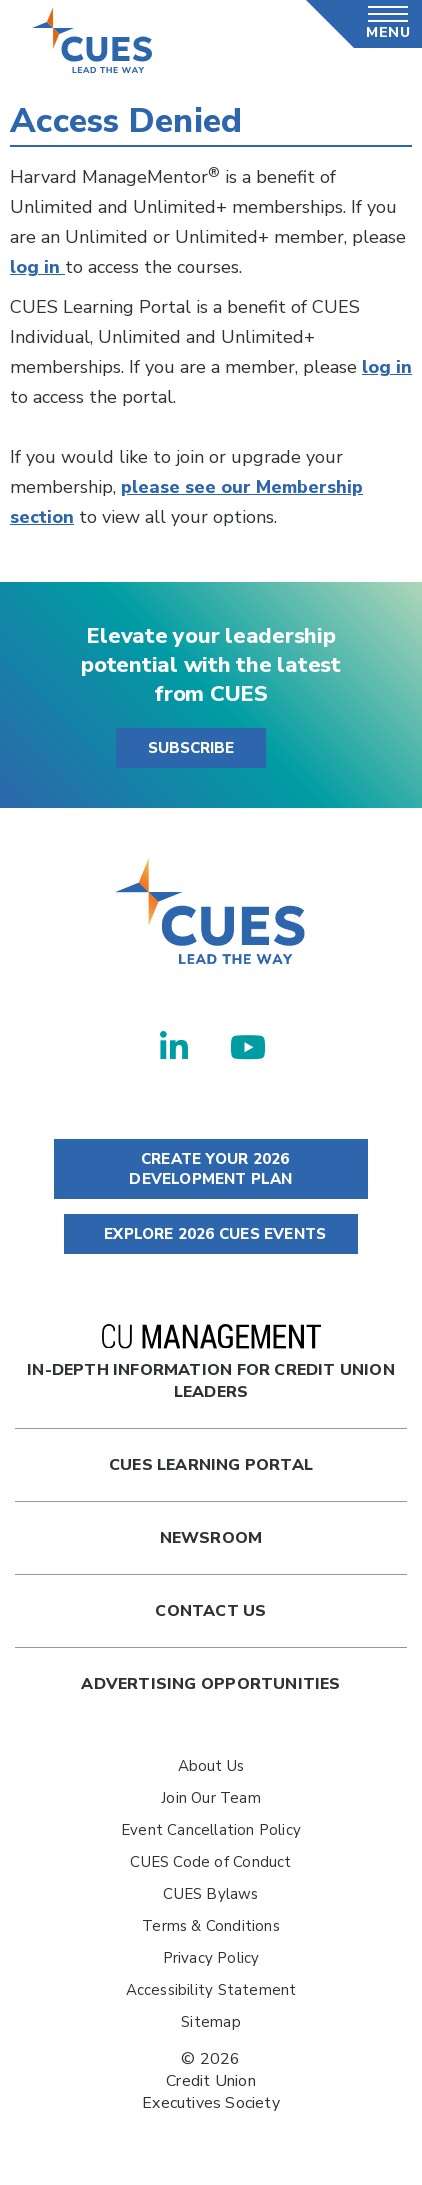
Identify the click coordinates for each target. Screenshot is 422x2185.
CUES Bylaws (210, 1894)
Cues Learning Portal (211, 1465)
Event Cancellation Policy (211, 1830)
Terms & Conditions (211, 1926)
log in (37, 267)
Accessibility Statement (211, 1990)
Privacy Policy (211, 1958)
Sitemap (210, 2022)
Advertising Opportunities (210, 1684)
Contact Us (210, 1611)
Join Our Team (211, 1798)
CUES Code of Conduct (210, 1862)
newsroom (211, 1538)
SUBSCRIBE (191, 748)
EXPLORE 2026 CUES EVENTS (211, 1234)
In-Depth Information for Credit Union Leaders (211, 1363)
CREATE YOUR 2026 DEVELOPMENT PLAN (210, 1169)
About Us (211, 1766)
